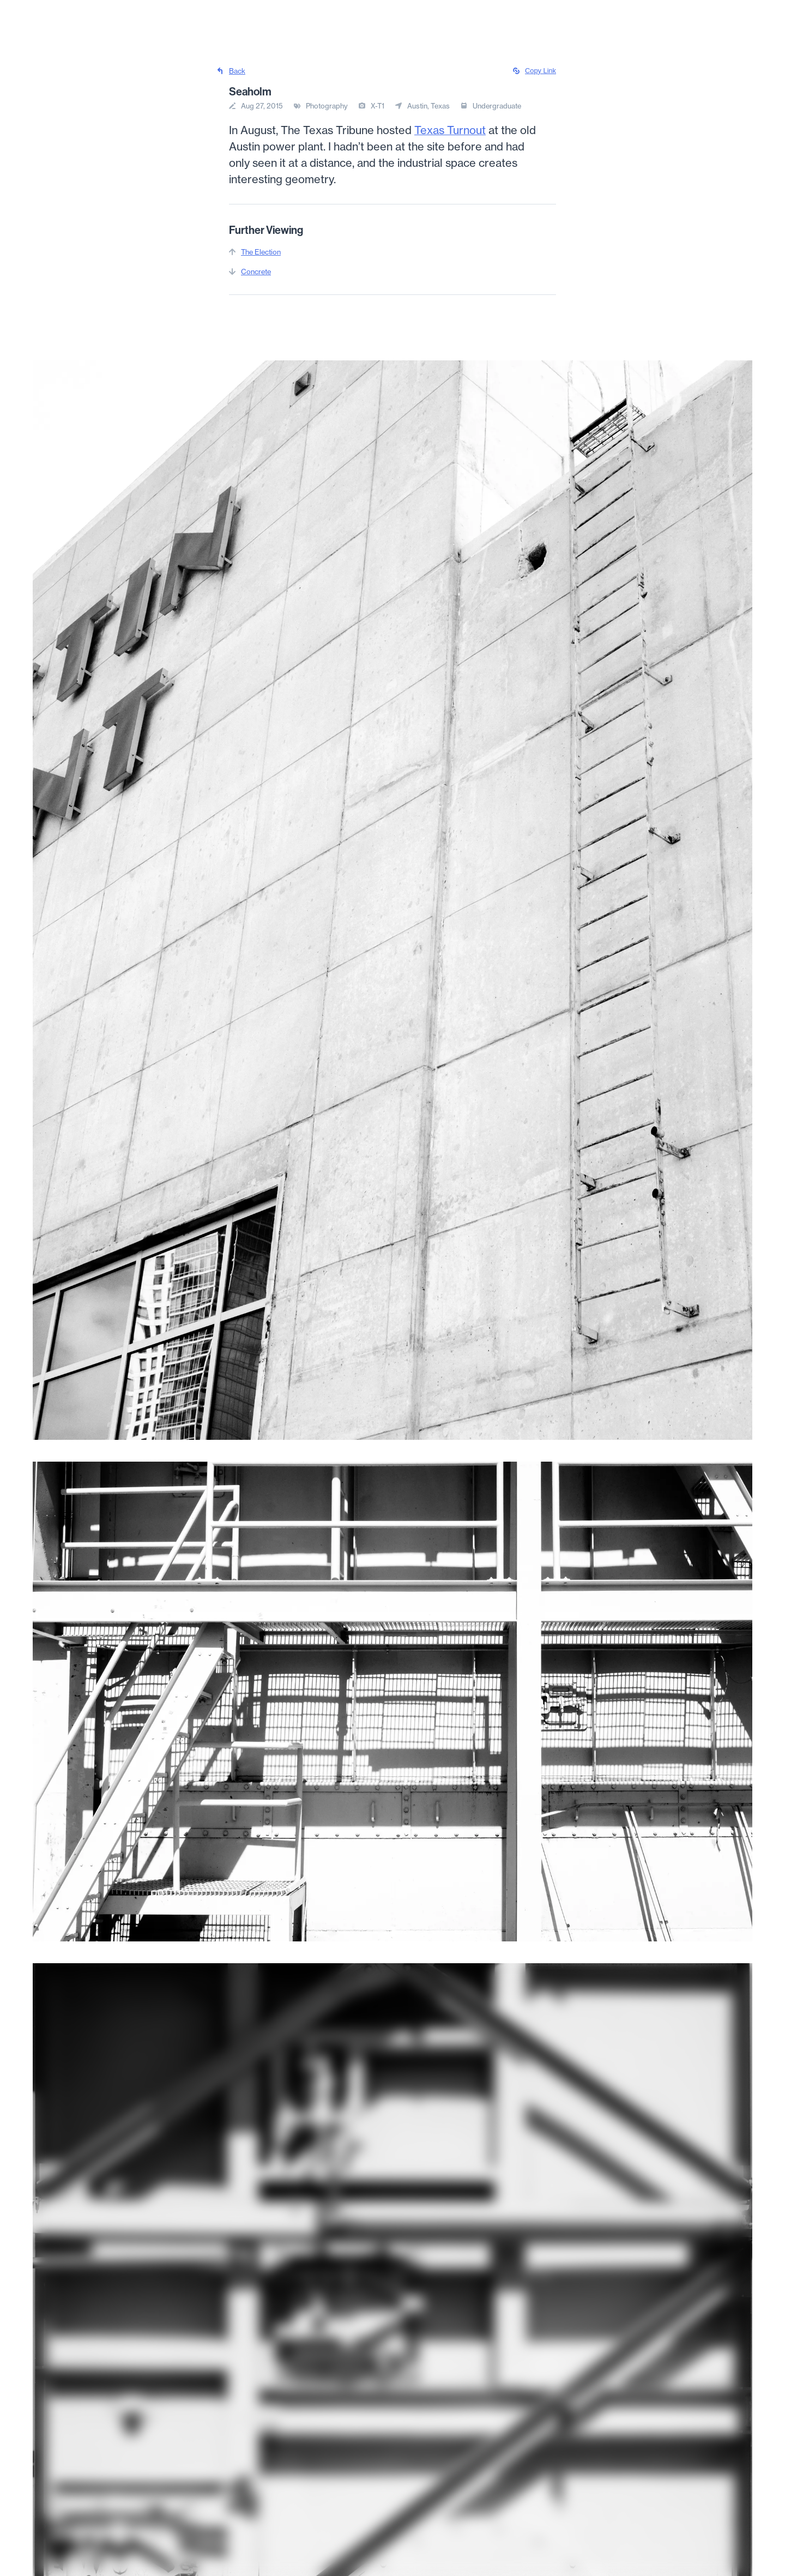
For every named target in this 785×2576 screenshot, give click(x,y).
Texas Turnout (450, 130)
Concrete (256, 271)
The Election (261, 252)
